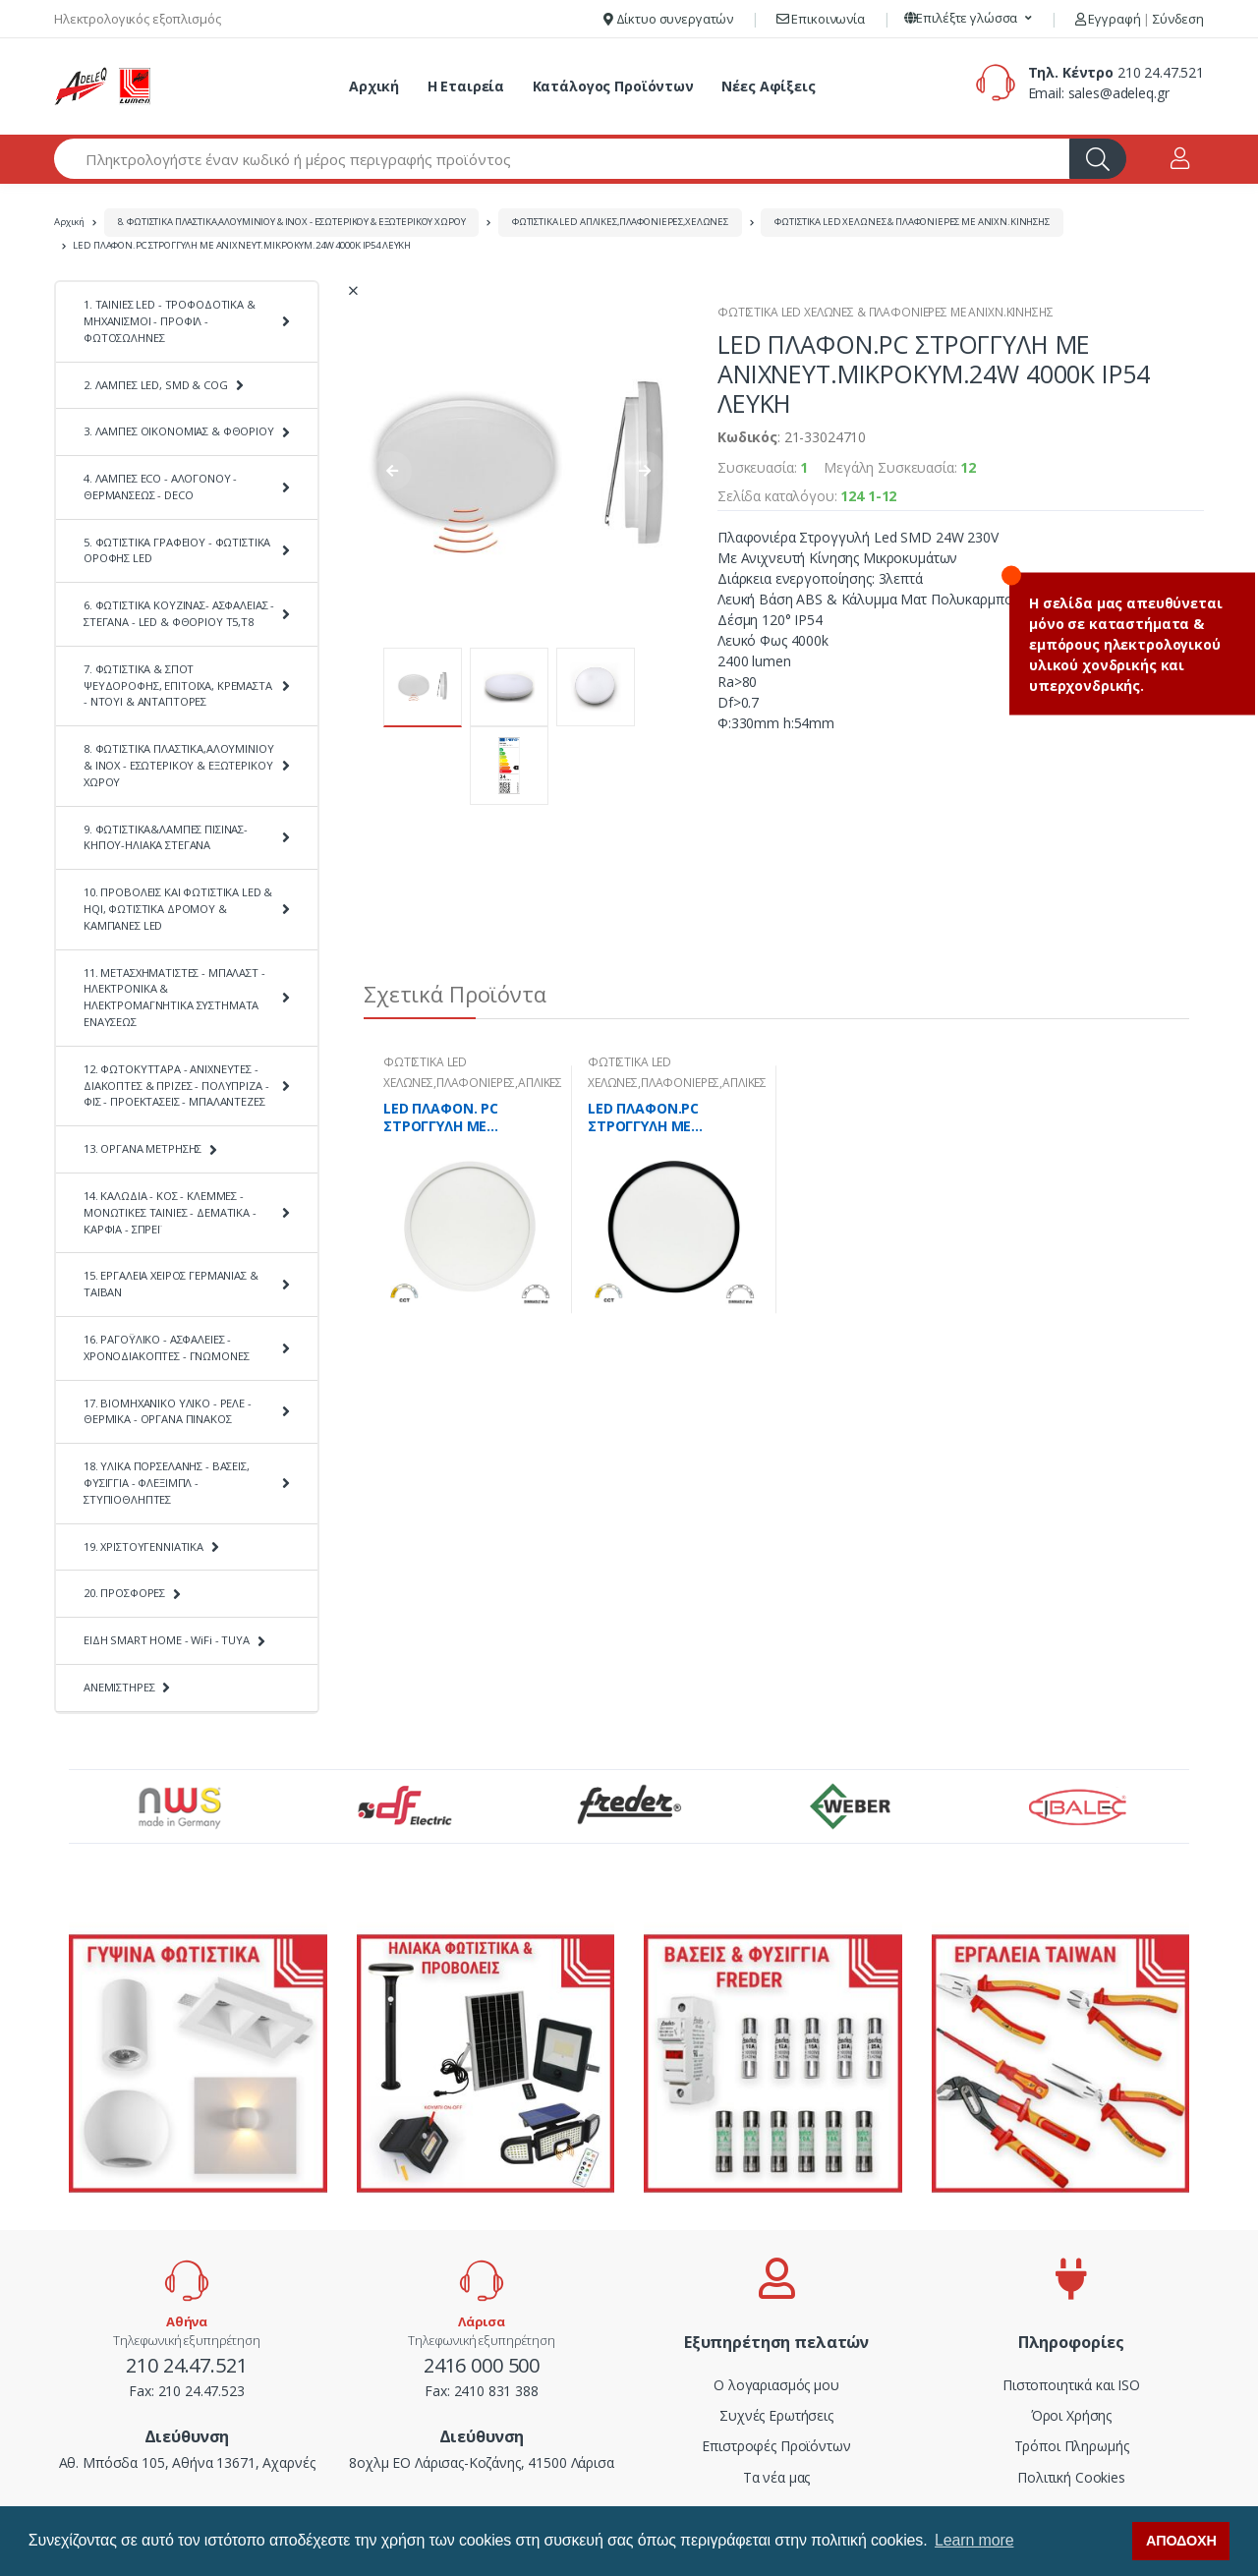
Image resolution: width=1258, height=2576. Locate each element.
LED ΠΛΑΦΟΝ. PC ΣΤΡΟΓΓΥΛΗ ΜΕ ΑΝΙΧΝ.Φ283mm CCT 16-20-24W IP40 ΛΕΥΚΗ (465, 1117)
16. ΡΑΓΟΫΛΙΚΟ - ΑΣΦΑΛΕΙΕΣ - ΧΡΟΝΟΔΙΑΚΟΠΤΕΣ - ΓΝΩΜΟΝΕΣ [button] (166, 1347)
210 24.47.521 (1160, 72)
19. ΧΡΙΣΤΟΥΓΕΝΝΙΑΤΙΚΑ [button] (143, 1546)
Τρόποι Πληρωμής (1071, 2445)
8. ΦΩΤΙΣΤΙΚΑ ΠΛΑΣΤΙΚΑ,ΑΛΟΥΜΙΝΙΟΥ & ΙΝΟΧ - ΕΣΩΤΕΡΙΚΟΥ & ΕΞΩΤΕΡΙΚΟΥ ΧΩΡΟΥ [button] (178, 765)
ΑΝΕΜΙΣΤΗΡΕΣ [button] (119, 1687)
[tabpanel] (470, 1189)
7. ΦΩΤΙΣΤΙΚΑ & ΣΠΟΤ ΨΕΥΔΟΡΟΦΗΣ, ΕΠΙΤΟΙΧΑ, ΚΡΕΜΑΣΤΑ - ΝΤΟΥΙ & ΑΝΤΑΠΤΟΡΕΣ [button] (178, 685)
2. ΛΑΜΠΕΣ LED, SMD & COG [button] (156, 384)
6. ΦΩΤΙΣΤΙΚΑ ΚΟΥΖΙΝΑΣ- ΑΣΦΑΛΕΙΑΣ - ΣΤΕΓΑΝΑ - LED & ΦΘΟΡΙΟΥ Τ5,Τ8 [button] (179, 613)
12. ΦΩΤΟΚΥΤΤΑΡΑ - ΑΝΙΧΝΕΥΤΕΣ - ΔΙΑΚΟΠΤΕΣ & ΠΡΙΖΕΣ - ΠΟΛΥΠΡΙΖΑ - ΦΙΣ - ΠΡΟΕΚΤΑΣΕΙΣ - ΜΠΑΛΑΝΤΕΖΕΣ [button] (176, 1085)
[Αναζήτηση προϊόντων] (562, 159)
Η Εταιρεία (466, 86)
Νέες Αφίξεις (768, 86)
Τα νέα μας (777, 2477)
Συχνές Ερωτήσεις (776, 2415)
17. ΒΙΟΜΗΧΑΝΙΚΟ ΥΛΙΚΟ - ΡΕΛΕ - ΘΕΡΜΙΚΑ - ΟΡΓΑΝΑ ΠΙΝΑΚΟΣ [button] (168, 1411)
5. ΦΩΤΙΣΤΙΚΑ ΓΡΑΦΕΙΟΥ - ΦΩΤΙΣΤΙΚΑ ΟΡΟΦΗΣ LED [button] (177, 550)
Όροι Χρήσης (1071, 2415)
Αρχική (374, 86)
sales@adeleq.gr (1119, 93)
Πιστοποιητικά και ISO (1071, 2385)
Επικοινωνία (820, 19)
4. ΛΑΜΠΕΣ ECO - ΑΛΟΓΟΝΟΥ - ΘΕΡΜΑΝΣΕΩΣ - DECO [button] (160, 486)
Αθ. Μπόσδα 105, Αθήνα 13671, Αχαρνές (187, 2462)
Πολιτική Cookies (1071, 2477)
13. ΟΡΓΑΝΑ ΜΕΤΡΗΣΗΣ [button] (142, 1148)
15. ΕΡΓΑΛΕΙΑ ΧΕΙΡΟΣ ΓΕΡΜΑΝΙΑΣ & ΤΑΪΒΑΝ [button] (171, 1283)
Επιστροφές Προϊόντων (776, 2445)
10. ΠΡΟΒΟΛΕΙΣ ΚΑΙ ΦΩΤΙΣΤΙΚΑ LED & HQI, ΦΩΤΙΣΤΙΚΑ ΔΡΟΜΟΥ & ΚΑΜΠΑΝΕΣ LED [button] (178, 909)
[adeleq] (103, 86)
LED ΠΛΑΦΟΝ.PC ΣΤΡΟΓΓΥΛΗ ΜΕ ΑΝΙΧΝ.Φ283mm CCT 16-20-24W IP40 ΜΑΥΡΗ (670, 1117)
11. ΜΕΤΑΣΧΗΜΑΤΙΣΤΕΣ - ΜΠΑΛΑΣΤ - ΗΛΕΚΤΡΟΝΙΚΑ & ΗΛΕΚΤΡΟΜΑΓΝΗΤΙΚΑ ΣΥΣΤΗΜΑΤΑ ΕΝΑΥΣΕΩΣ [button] (174, 997)
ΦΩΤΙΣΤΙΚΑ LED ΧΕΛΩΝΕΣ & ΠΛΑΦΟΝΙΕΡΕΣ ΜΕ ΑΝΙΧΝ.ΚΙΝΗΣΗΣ (912, 221)
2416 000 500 (482, 2365)
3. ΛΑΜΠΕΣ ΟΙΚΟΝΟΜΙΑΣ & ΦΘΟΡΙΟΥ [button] (179, 431)
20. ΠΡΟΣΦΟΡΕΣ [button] (124, 1592)
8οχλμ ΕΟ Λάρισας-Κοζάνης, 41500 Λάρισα (481, 2462)
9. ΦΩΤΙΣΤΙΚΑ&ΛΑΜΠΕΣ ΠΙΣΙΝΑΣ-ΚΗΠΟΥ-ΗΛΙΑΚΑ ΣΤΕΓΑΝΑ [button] (166, 837)
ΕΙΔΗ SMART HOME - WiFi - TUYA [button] (167, 1639)
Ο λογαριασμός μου (776, 2385)
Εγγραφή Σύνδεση (1139, 19)
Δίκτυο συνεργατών (668, 19)
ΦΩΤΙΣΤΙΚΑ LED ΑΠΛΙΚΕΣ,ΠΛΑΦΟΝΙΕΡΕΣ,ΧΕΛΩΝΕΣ (620, 221)
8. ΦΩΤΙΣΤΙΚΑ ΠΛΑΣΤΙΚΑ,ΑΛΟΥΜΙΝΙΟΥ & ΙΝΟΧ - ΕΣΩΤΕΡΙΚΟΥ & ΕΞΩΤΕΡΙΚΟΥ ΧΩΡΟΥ (292, 221)
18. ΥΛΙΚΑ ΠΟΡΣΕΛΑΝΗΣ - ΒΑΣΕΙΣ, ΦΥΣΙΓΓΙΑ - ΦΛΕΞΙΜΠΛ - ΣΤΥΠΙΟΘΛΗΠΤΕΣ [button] (167, 1483)
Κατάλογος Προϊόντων (613, 86)
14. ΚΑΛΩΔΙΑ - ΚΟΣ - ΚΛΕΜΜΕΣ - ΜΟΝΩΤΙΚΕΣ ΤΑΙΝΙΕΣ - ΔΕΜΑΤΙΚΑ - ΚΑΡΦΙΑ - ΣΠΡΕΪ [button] (170, 1212)
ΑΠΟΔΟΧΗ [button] (1181, 2540)
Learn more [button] (974, 2540)
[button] (968, 19)
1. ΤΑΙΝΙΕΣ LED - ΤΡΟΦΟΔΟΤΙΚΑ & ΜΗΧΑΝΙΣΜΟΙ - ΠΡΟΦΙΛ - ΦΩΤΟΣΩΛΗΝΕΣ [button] (170, 321)
